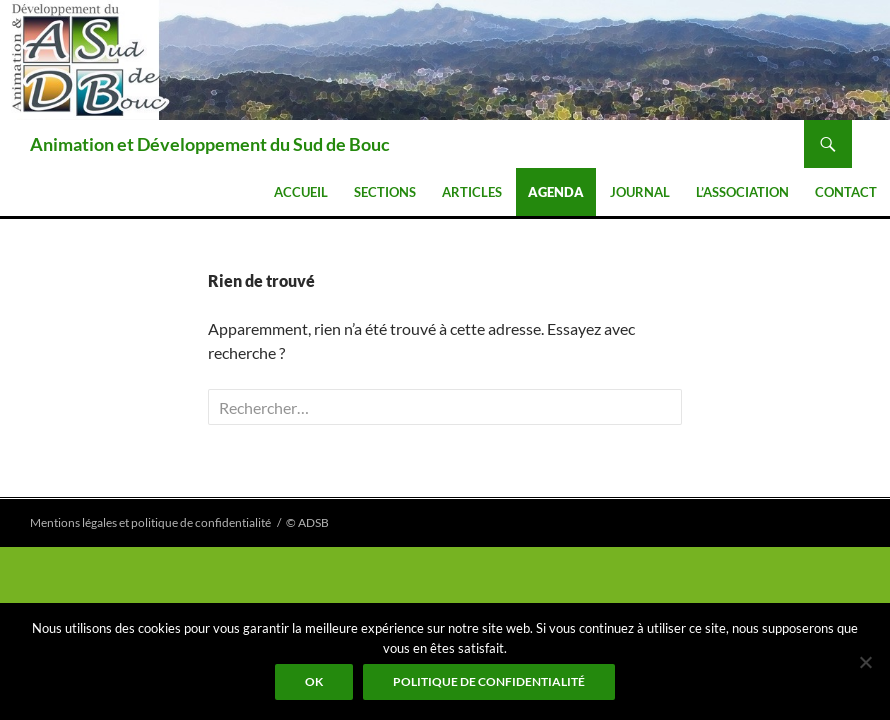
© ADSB (307, 522)
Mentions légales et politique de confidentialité (150, 522)
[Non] (865, 662)
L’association (742, 192)
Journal (640, 192)
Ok (314, 681)
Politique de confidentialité (489, 681)
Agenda (556, 192)
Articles (472, 192)
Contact (846, 192)
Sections (385, 192)
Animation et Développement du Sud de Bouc (210, 144)
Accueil (301, 192)
